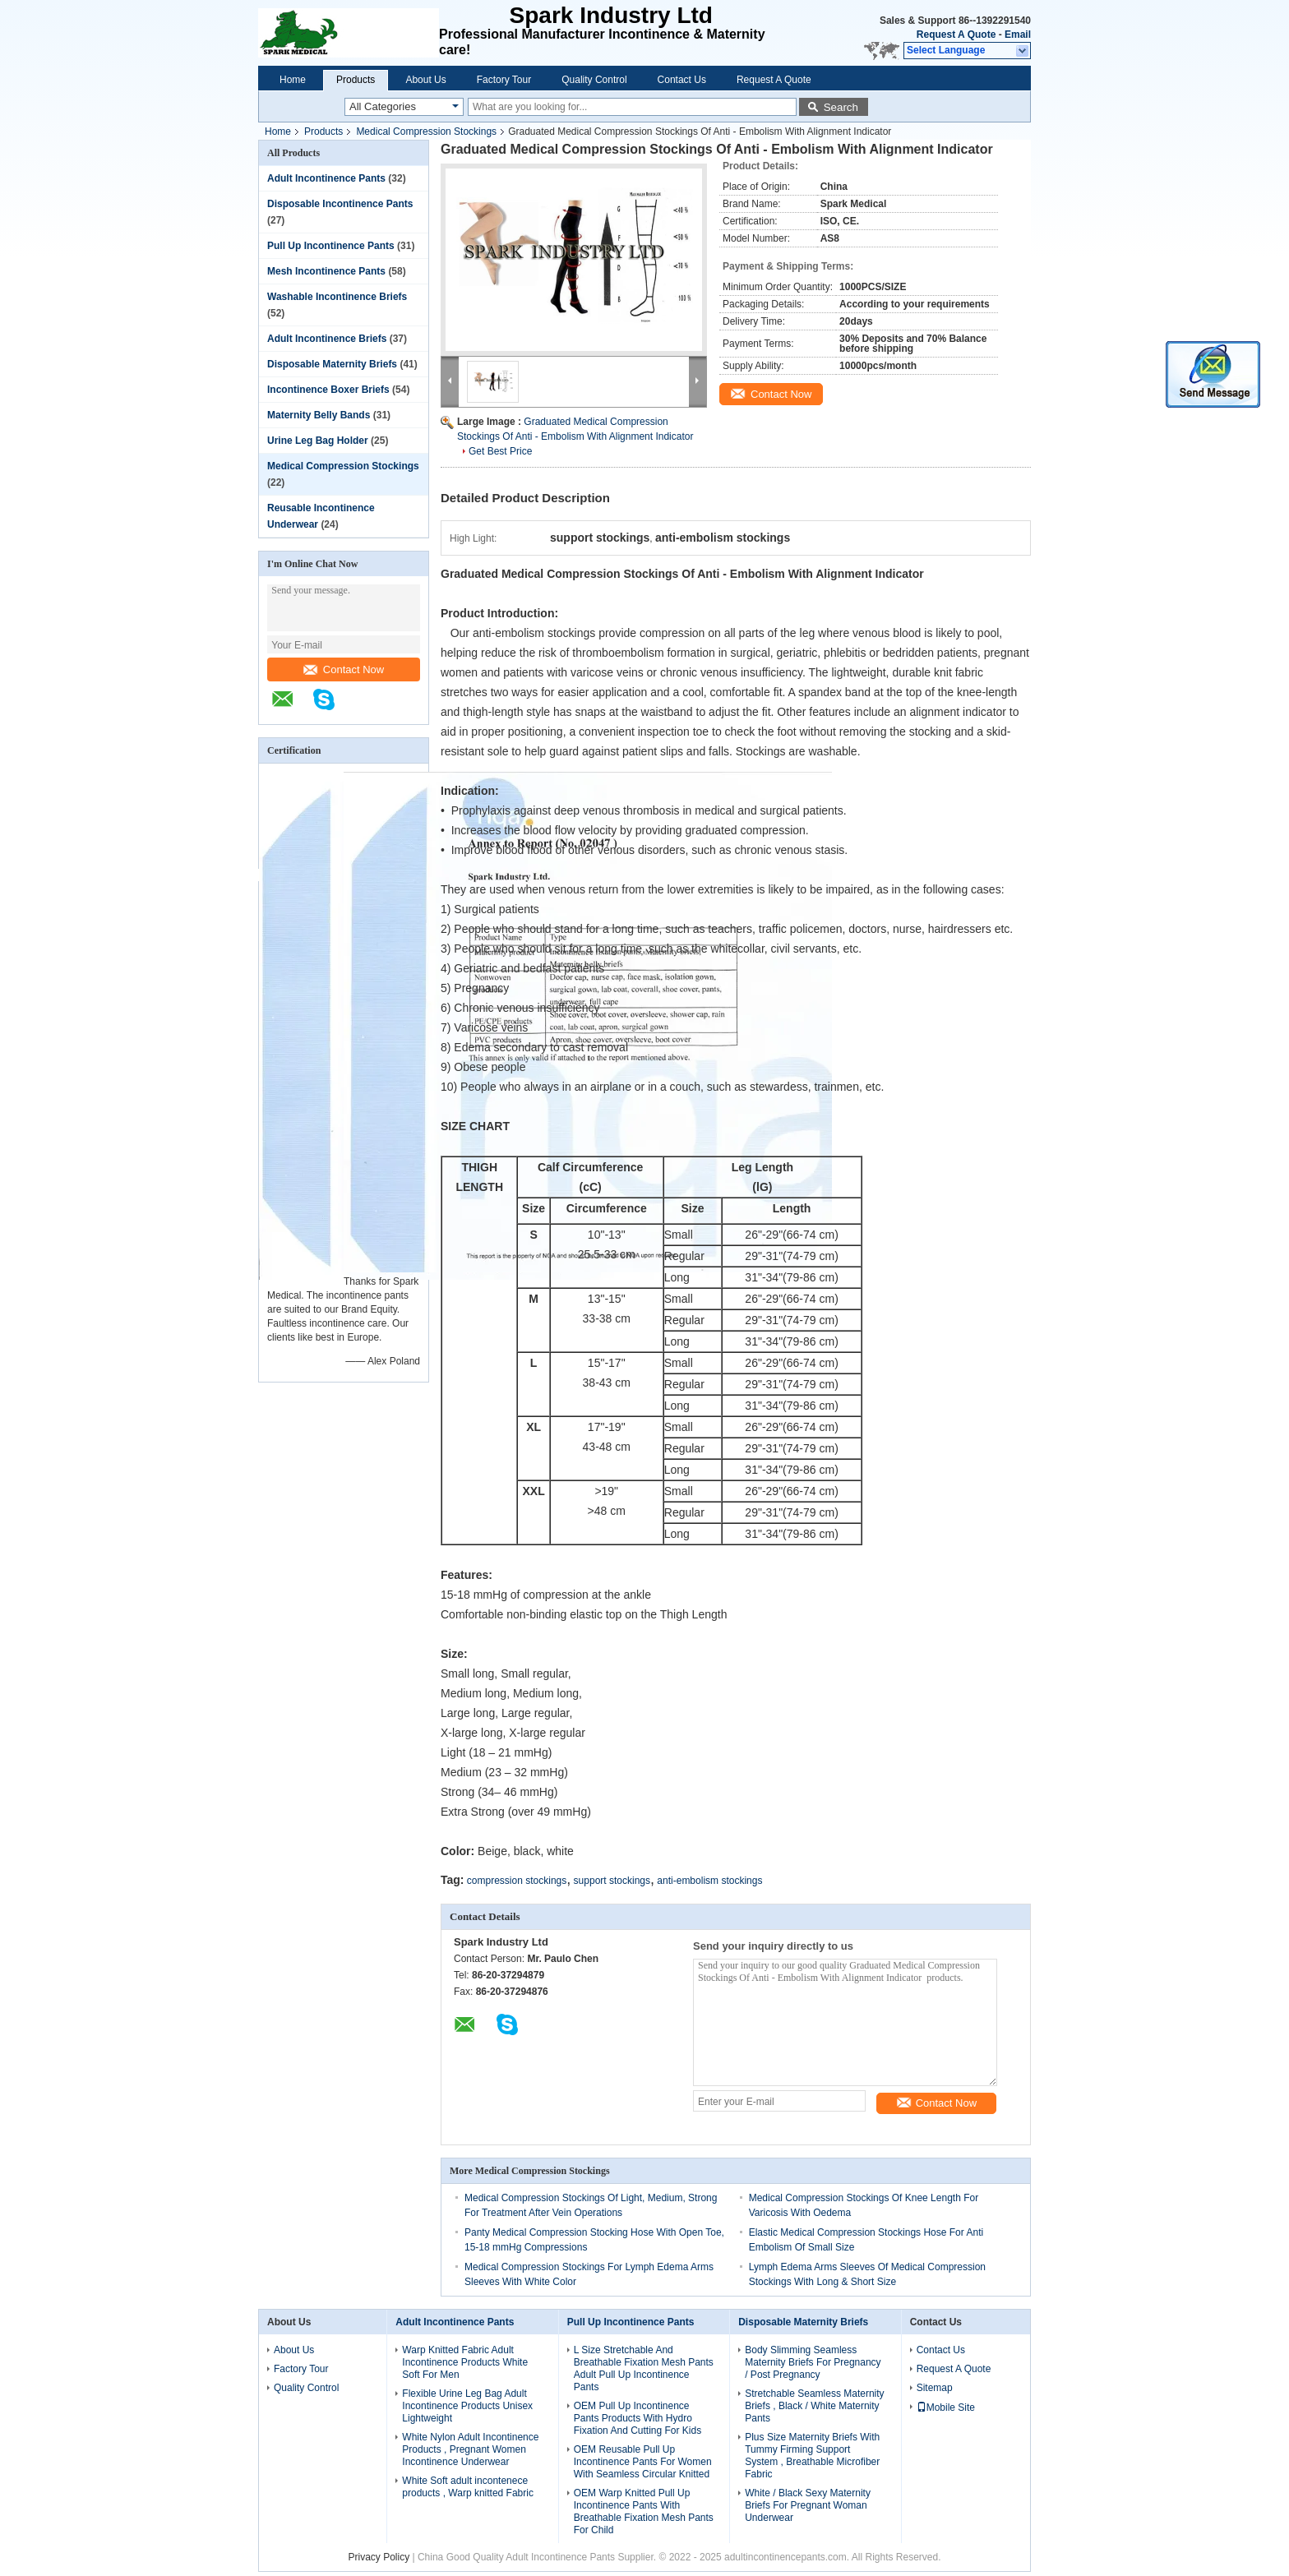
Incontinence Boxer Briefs (328, 389)
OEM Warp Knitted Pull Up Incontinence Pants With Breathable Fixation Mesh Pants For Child (644, 2511)
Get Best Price (500, 451)
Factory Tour (504, 79)
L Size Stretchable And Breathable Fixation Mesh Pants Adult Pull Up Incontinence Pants (644, 2368)
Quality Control (593, 79)
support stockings (612, 1880)
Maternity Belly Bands (318, 415)
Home (293, 79)
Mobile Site (946, 2407)
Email (1018, 34)
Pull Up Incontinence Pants (331, 246)
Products (355, 79)
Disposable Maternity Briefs (332, 364)
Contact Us (682, 79)
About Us (425, 79)
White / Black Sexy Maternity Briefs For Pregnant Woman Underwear (808, 2505)
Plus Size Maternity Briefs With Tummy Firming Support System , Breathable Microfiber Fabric (812, 2455)
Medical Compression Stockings (426, 131)
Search (841, 107)
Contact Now (343, 669)
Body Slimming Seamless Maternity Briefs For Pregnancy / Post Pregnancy (812, 2362)
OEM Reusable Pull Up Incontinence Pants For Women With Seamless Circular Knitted (643, 2462)
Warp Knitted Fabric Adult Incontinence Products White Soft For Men (465, 2362)
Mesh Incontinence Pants (326, 271)
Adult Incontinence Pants (326, 178)
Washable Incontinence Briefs (337, 296)
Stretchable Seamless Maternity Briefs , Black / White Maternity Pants (814, 2406)
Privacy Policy (378, 2557)
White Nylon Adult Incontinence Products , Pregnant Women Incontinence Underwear (470, 2449)
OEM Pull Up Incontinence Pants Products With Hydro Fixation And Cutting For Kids (637, 2418)
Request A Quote (956, 34)
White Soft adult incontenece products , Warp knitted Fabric (468, 2487)
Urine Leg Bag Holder (317, 440)
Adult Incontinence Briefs (326, 338)
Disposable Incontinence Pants (340, 204)
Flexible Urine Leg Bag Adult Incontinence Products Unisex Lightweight (467, 2406)
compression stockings (516, 1880)
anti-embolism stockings (709, 1880)
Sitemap (935, 2388)
